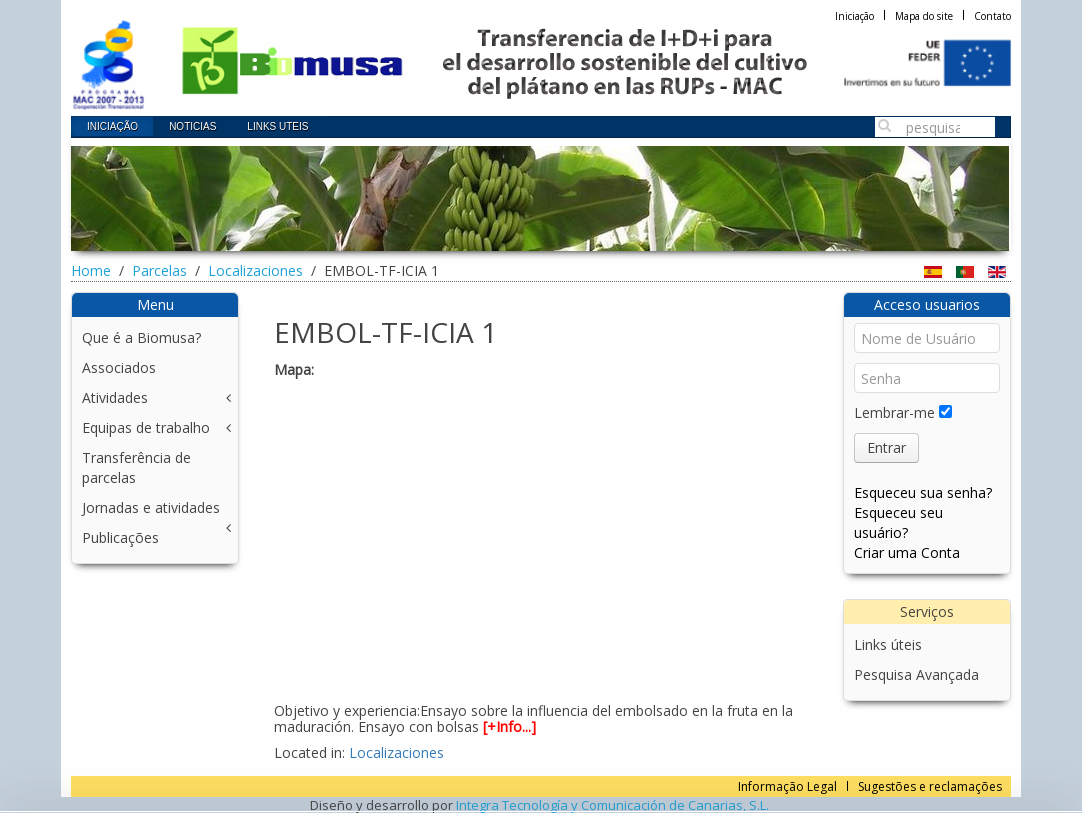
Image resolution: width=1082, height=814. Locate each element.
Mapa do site (924, 16)
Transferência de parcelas (136, 467)
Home (91, 270)
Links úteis (888, 644)
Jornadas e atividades (151, 507)
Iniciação (854, 16)
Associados (119, 367)
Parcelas (159, 270)
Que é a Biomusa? (141, 337)
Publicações (120, 537)
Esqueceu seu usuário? (898, 522)
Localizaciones (255, 270)
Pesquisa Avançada (916, 674)
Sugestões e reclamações (930, 786)
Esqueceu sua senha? (923, 492)
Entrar (886, 447)
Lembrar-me (894, 412)
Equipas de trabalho (146, 427)
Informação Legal (787, 786)
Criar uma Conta (907, 552)
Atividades (115, 397)
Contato (992, 16)
